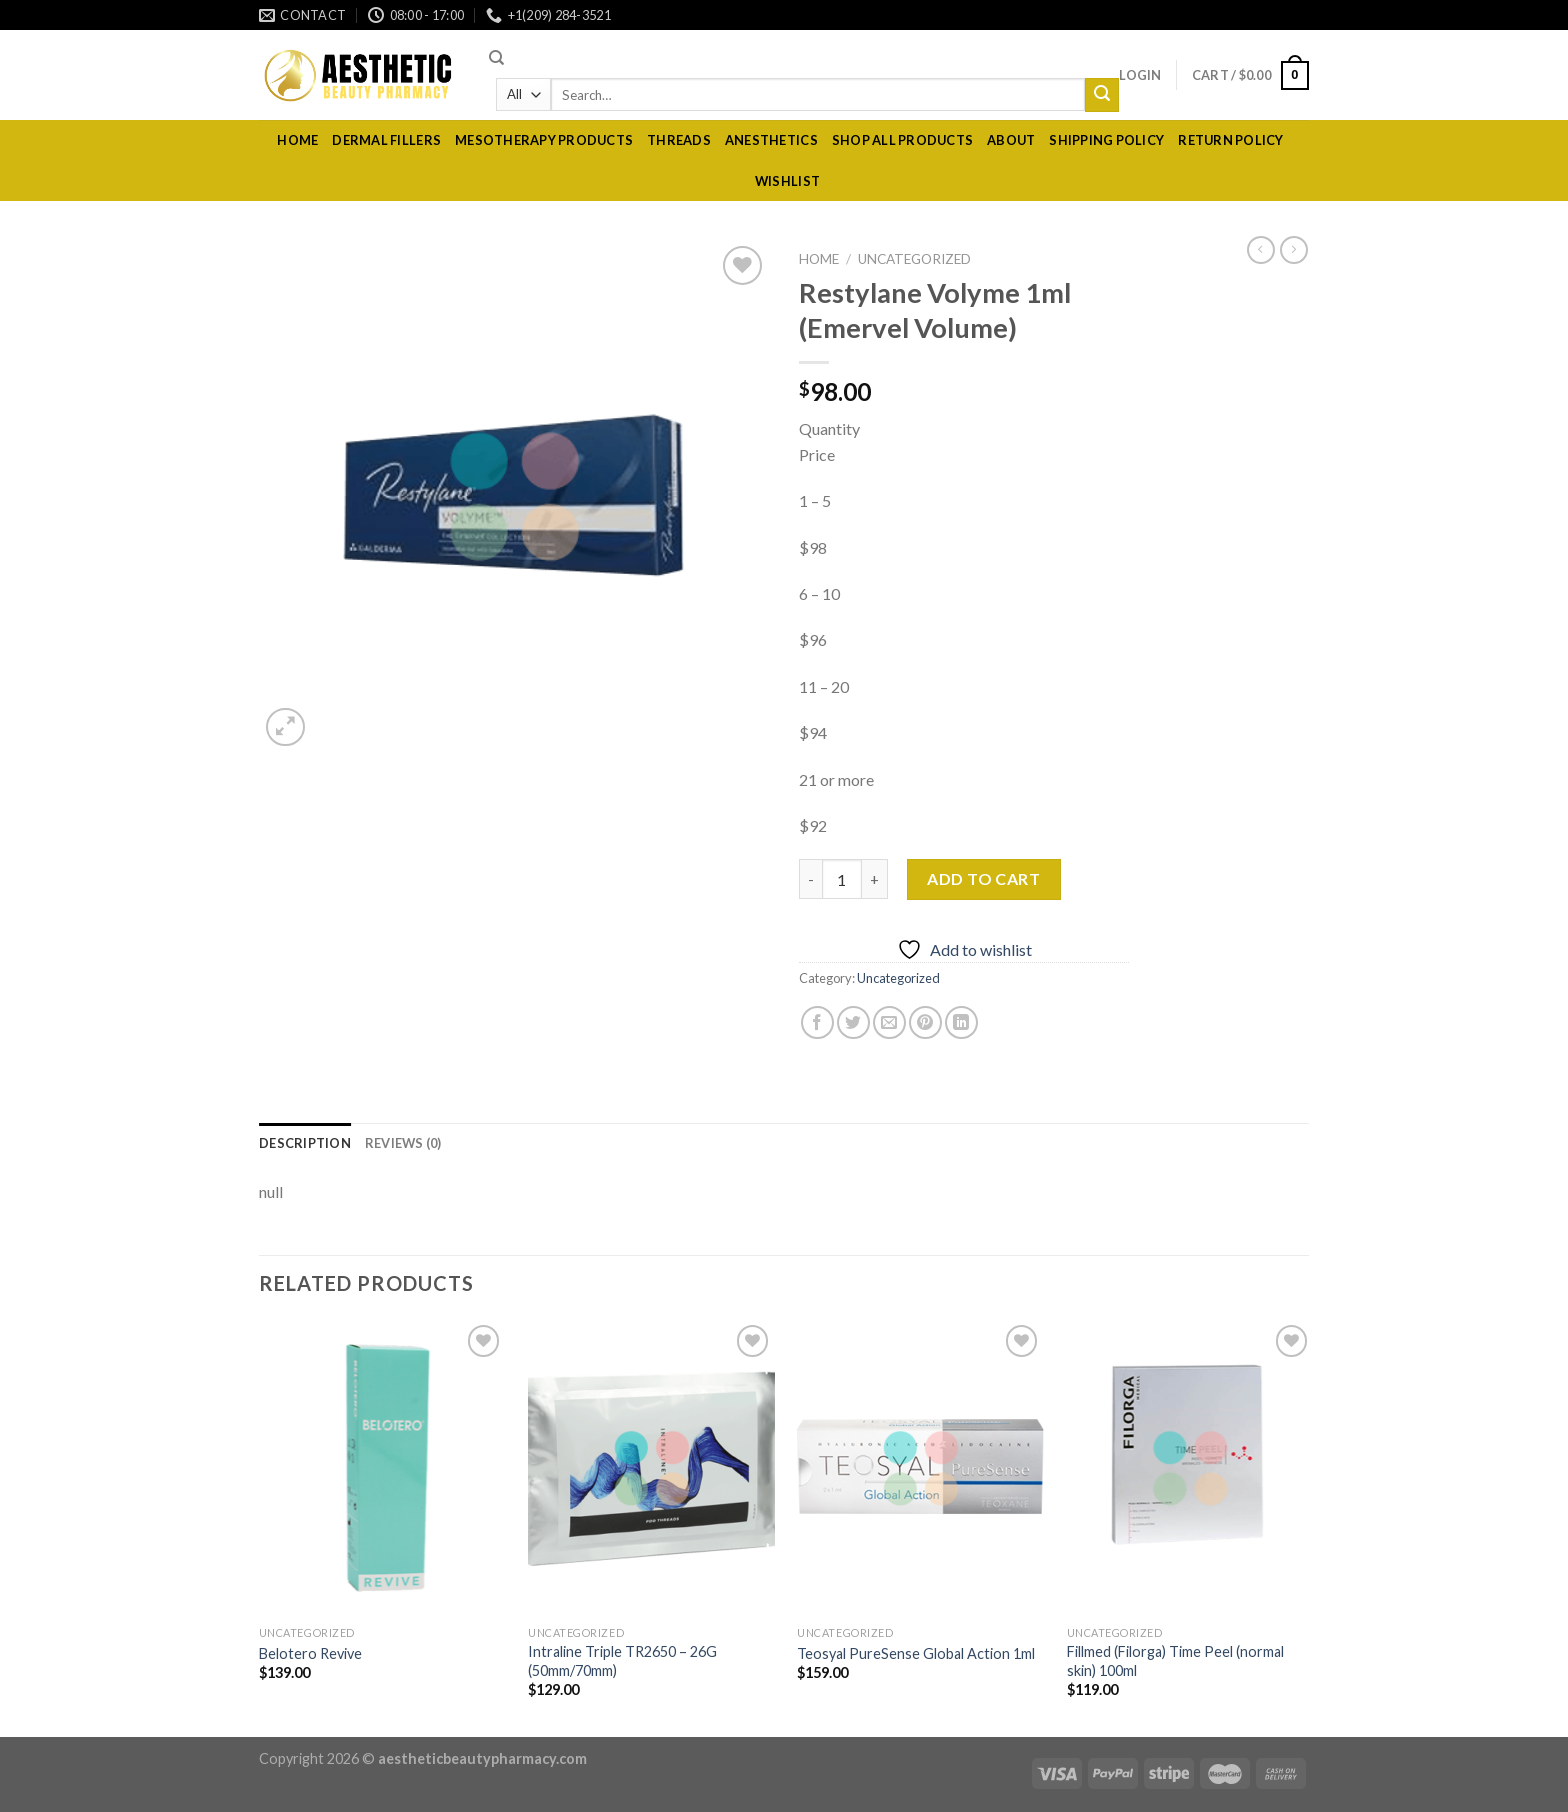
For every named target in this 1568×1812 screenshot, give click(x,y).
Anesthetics (771, 140)
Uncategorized (914, 259)
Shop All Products (902, 140)
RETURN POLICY (1230, 140)
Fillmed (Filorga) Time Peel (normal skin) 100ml (1175, 1661)
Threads (679, 140)
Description (305, 1143)
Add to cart (983, 878)
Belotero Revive (310, 1653)
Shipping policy (1106, 140)
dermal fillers (386, 140)
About (1011, 140)
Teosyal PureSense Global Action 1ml (916, 1653)
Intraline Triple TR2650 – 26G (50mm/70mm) (622, 1661)
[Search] (496, 58)
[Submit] (1102, 95)
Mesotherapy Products (544, 140)
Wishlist (787, 181)
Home (297, 140)
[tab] (305, 1143)
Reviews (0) (403, 1143)
